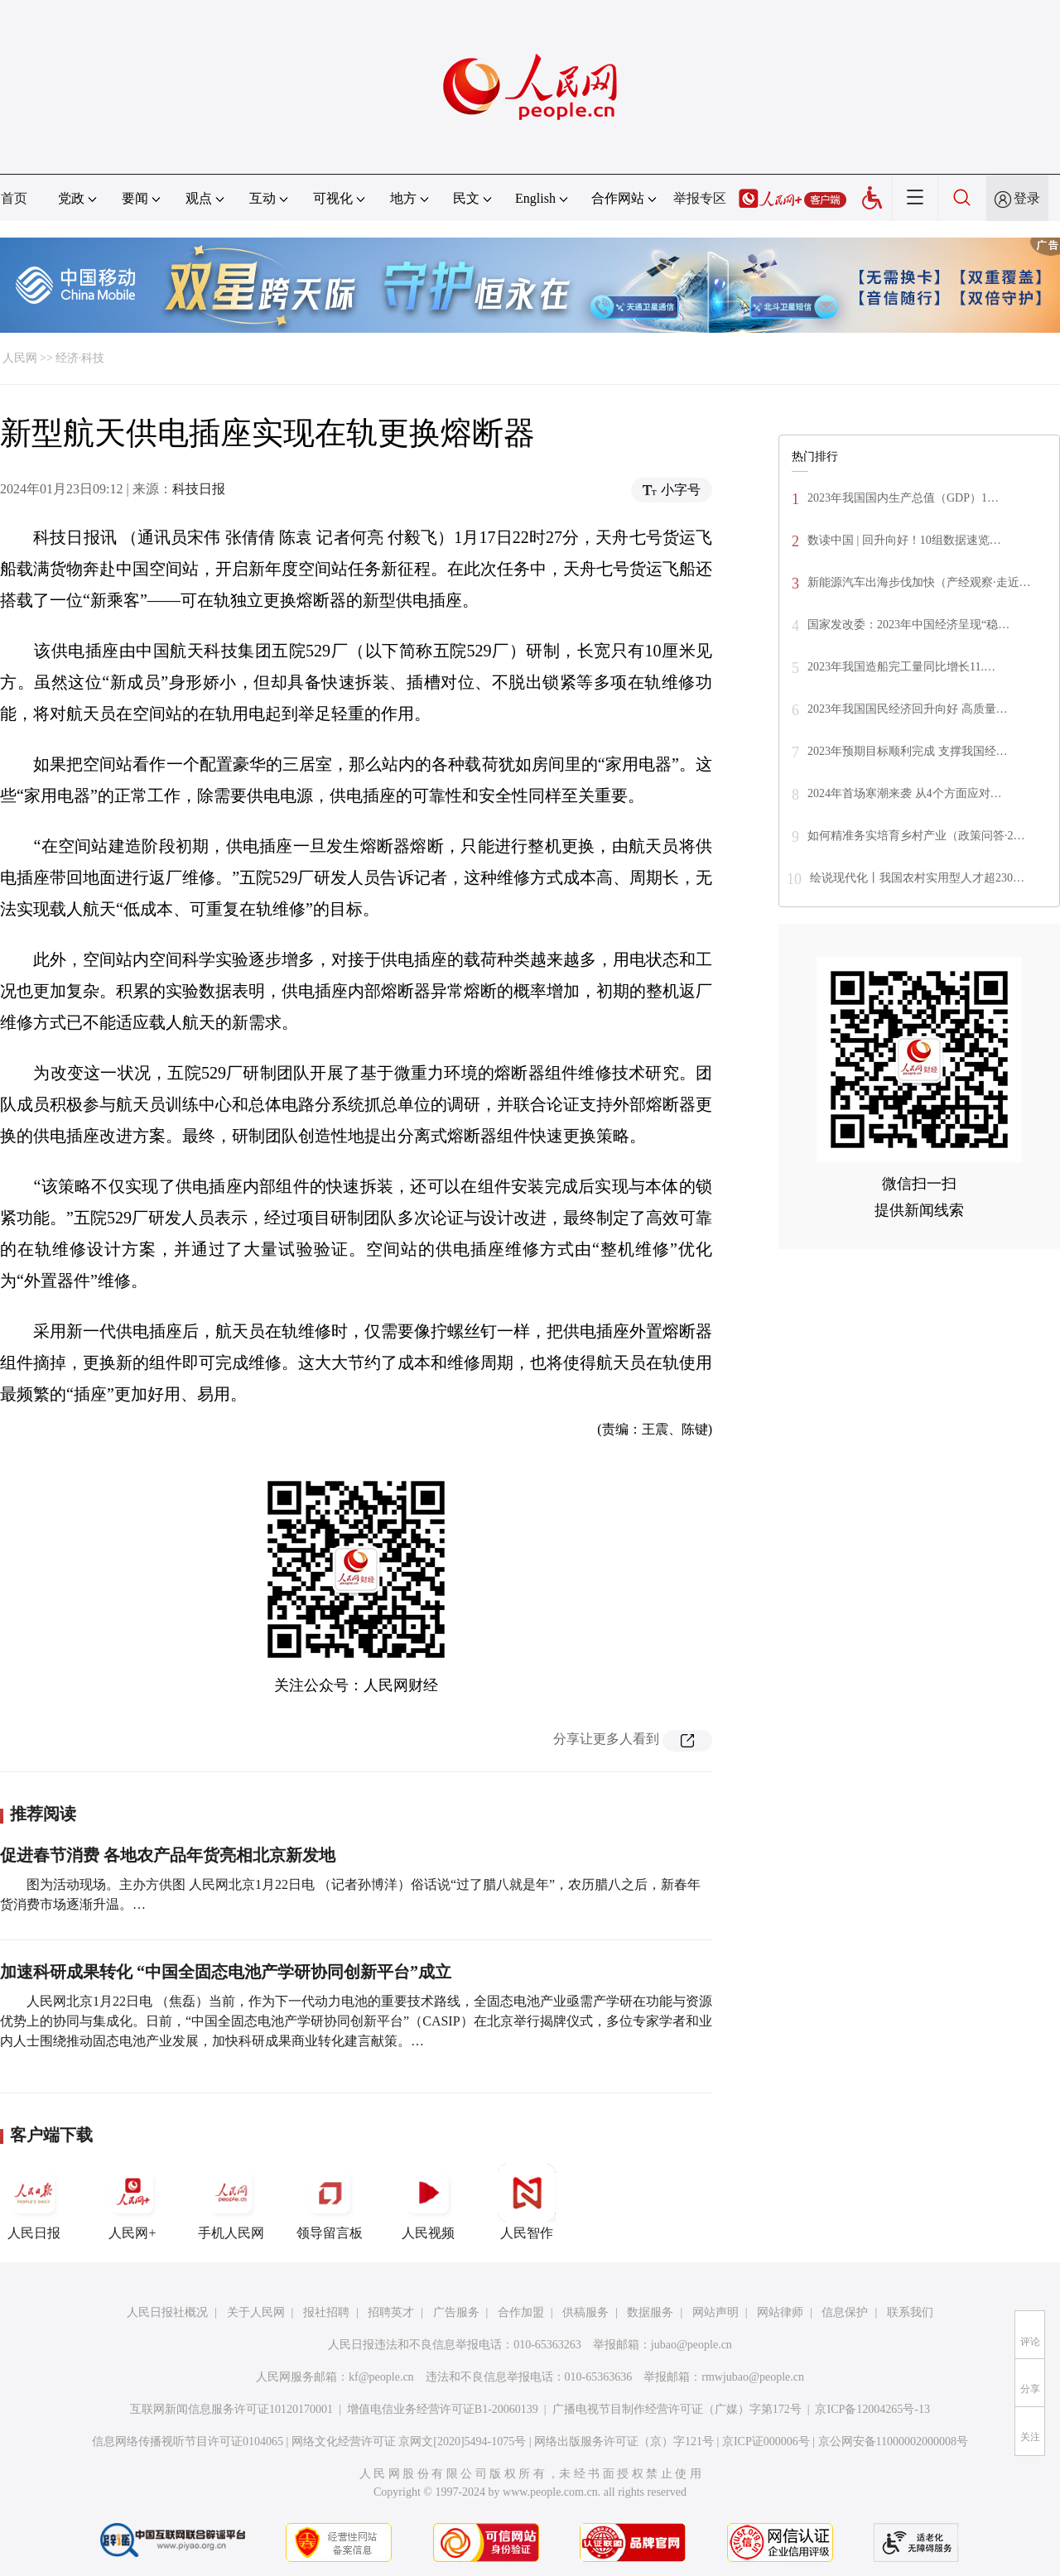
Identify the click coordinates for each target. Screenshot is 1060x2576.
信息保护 (845, 2312)
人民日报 (34, 2202)
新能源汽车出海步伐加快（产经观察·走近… (919, 582)
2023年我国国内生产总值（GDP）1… (903, 498)
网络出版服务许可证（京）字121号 (624, 2441)
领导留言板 (329, 2202)
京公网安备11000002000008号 (893, 2441)
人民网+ (132, 2202)
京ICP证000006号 (766, 2441)
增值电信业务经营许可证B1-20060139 (442, 2409)
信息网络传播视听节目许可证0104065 (187, 2441)
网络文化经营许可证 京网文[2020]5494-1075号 (409, 2441)
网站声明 (715, 2312)
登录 (1027, 198)
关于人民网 (256, 2312)
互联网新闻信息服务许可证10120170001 (231, 2409)
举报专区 (699, 198)
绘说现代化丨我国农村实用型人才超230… (917, 878)
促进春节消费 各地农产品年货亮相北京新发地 (167, 1855)
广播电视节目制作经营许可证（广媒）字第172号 (677, 2409)
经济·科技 (80, 358)
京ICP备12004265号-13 (872, 2409)
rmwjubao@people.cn (752, 2377)
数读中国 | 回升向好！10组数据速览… (904, 540)
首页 (14, 198)
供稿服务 (585, 2312)
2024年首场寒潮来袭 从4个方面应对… (904, 793)
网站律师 (780, 2312)
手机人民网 (231, 2202)
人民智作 (527, 2202)
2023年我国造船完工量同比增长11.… (901, 667)
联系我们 (910, 2312)
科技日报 (198, 489)
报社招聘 (326, 2312)
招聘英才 (391, 2312)
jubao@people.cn (691, 2344)
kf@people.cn (381, 2377)
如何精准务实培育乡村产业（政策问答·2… (916, 835)
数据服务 (650, 2312)
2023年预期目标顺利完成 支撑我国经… (907, 751)
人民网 (19, 358)
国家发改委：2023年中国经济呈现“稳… (908, 624)
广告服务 (456, 2312)
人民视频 (428, 2202)
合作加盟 (521, 2312)
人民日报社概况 (167, 2312)
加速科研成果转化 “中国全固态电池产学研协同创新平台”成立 (225, 1972)
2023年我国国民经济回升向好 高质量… (907, 709)
